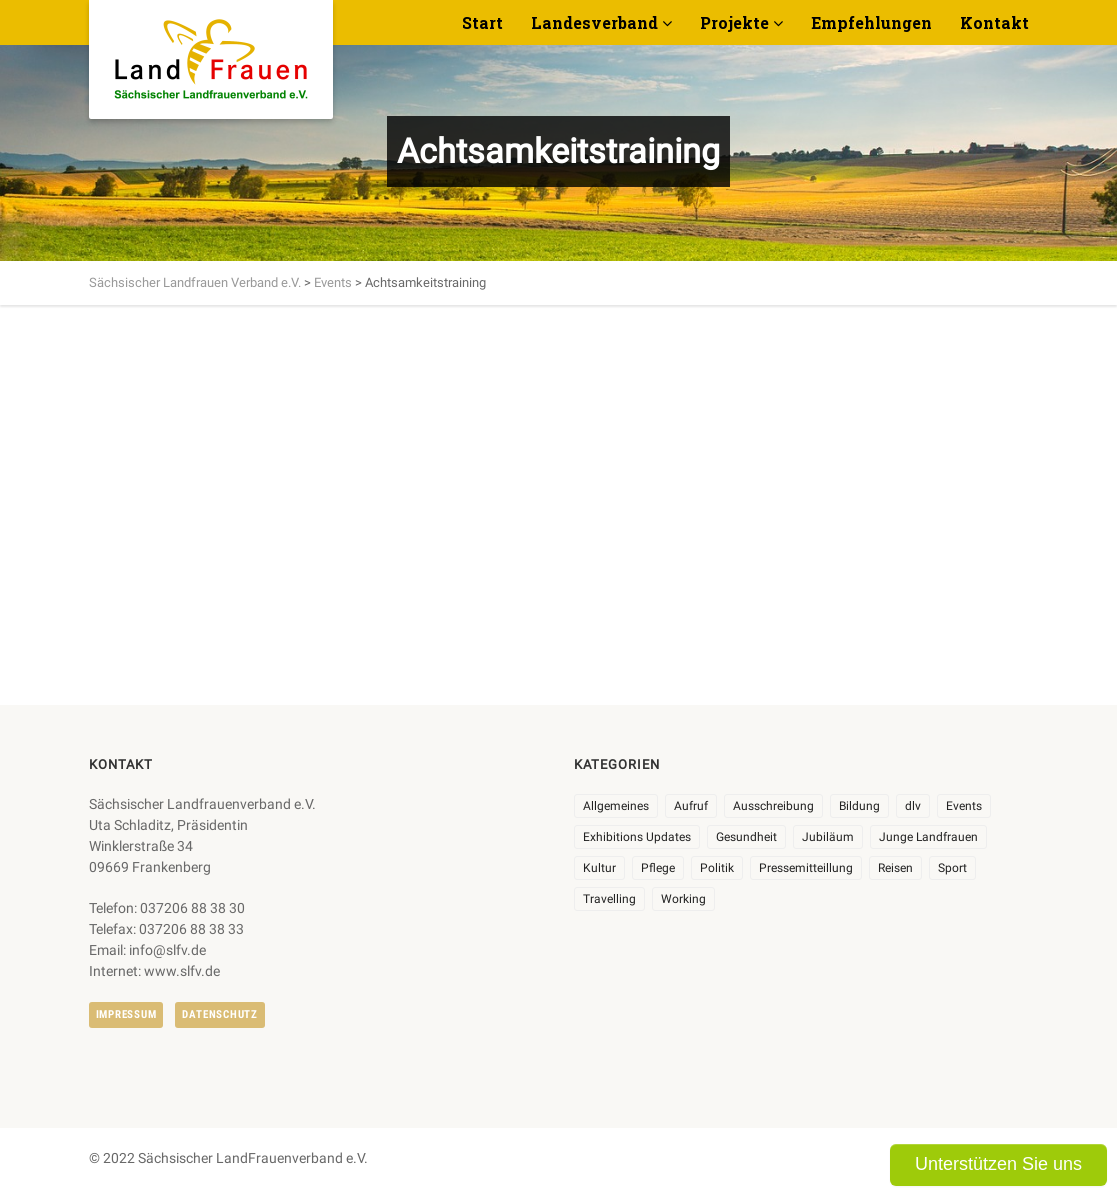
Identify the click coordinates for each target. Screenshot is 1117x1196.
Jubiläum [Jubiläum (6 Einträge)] (828, 837)
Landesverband (594, 22)
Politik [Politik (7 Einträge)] (717, 868)
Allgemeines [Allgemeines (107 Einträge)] (616, 806)
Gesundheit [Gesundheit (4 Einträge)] (746, 837)
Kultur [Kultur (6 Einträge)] (599, 868)
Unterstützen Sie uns (998, 1164)
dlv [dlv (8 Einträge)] (913, 806)
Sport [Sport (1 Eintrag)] (952, 868)
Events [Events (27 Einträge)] (964, 806)
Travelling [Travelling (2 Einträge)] (609, 899)
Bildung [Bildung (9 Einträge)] (859, 806)
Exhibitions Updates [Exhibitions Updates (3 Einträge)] (637, 837)
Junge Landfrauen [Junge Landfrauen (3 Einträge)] (928, 837)
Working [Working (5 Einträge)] (683, 899)
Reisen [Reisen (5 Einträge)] (895, 868)
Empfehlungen (871, 22)
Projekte (734, 22)
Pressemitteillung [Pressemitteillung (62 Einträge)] (806, 868)
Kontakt (994, 22)
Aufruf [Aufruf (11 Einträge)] (691, 806)
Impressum (126, 1014)
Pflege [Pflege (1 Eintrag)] (658, 868)
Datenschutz (219, 1014)
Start (482, 22)
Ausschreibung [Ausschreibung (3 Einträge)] (773, 806)
